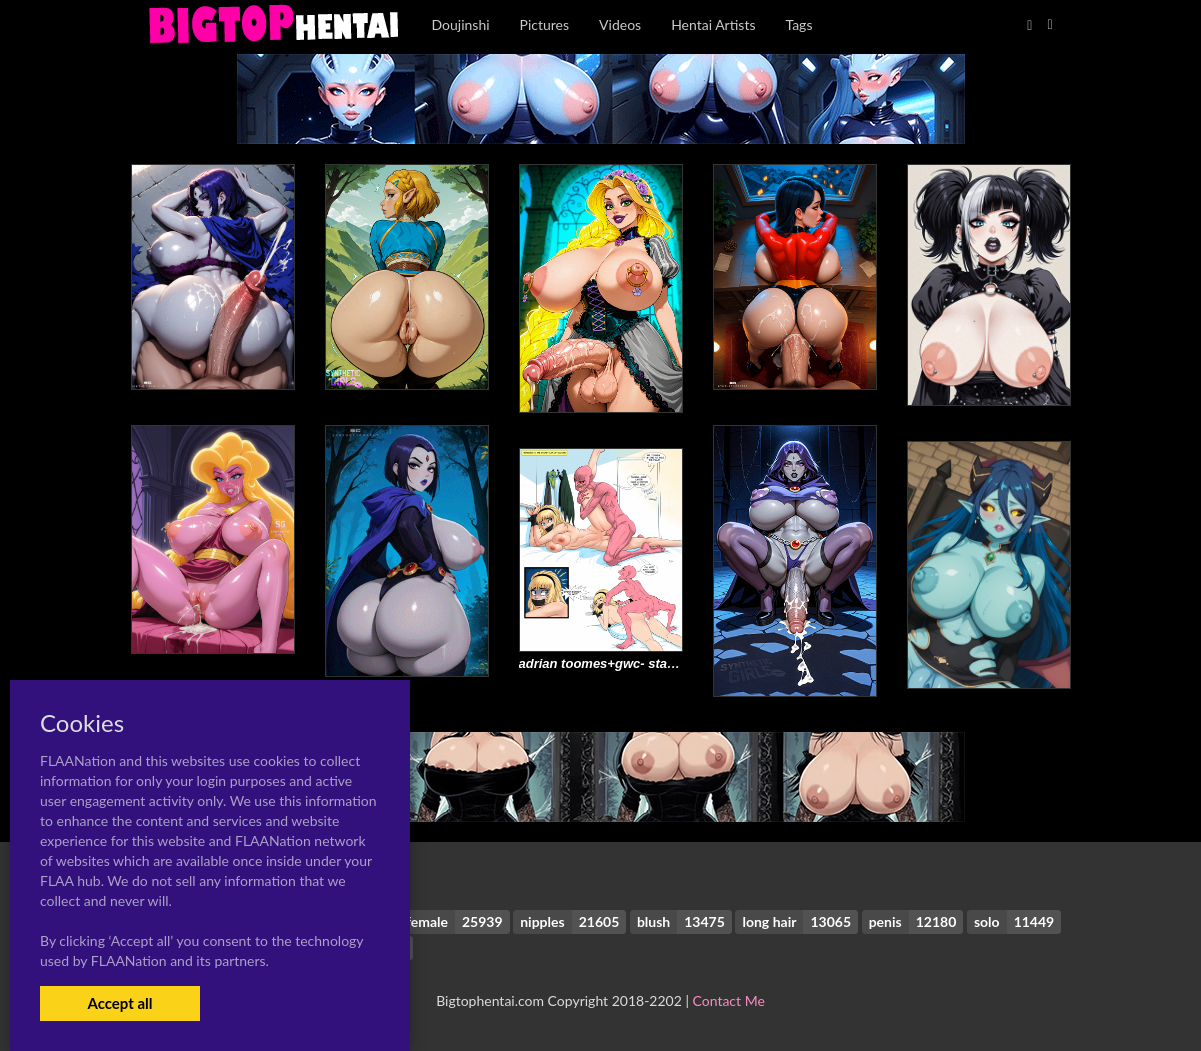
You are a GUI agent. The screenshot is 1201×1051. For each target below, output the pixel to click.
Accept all (119, 1003)
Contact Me (729, 1000)
